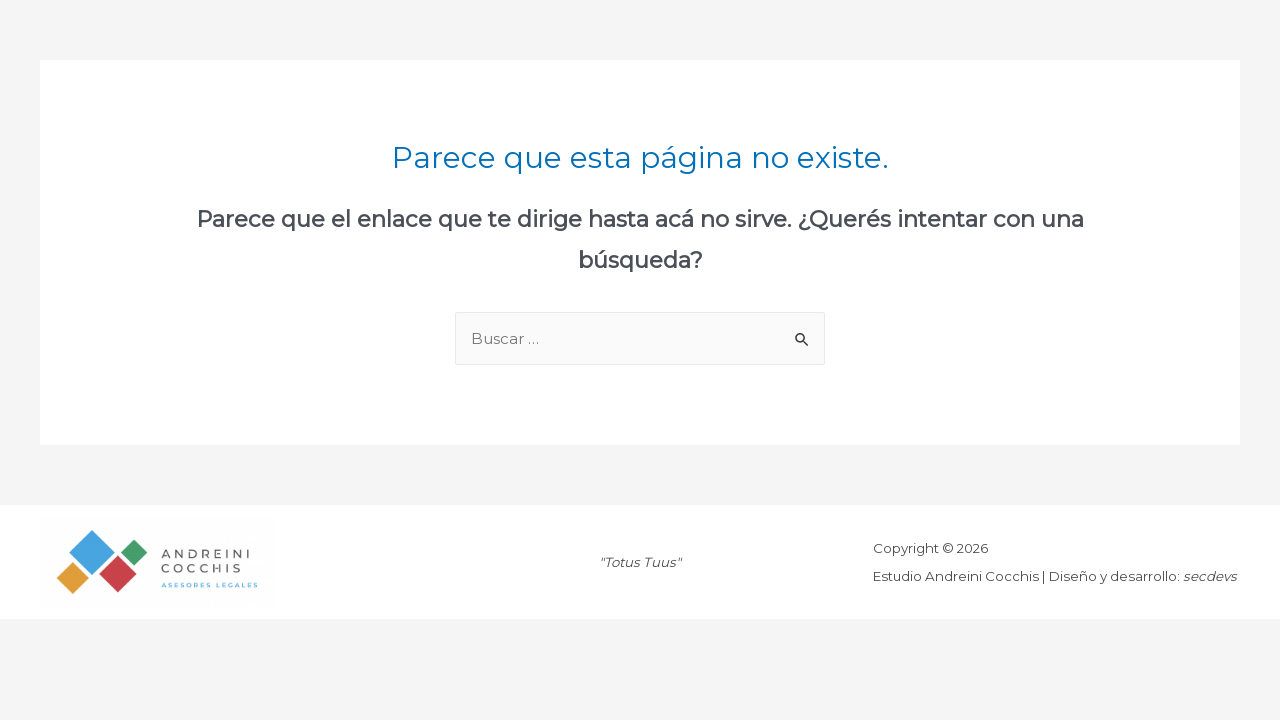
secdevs (1210, 576)
